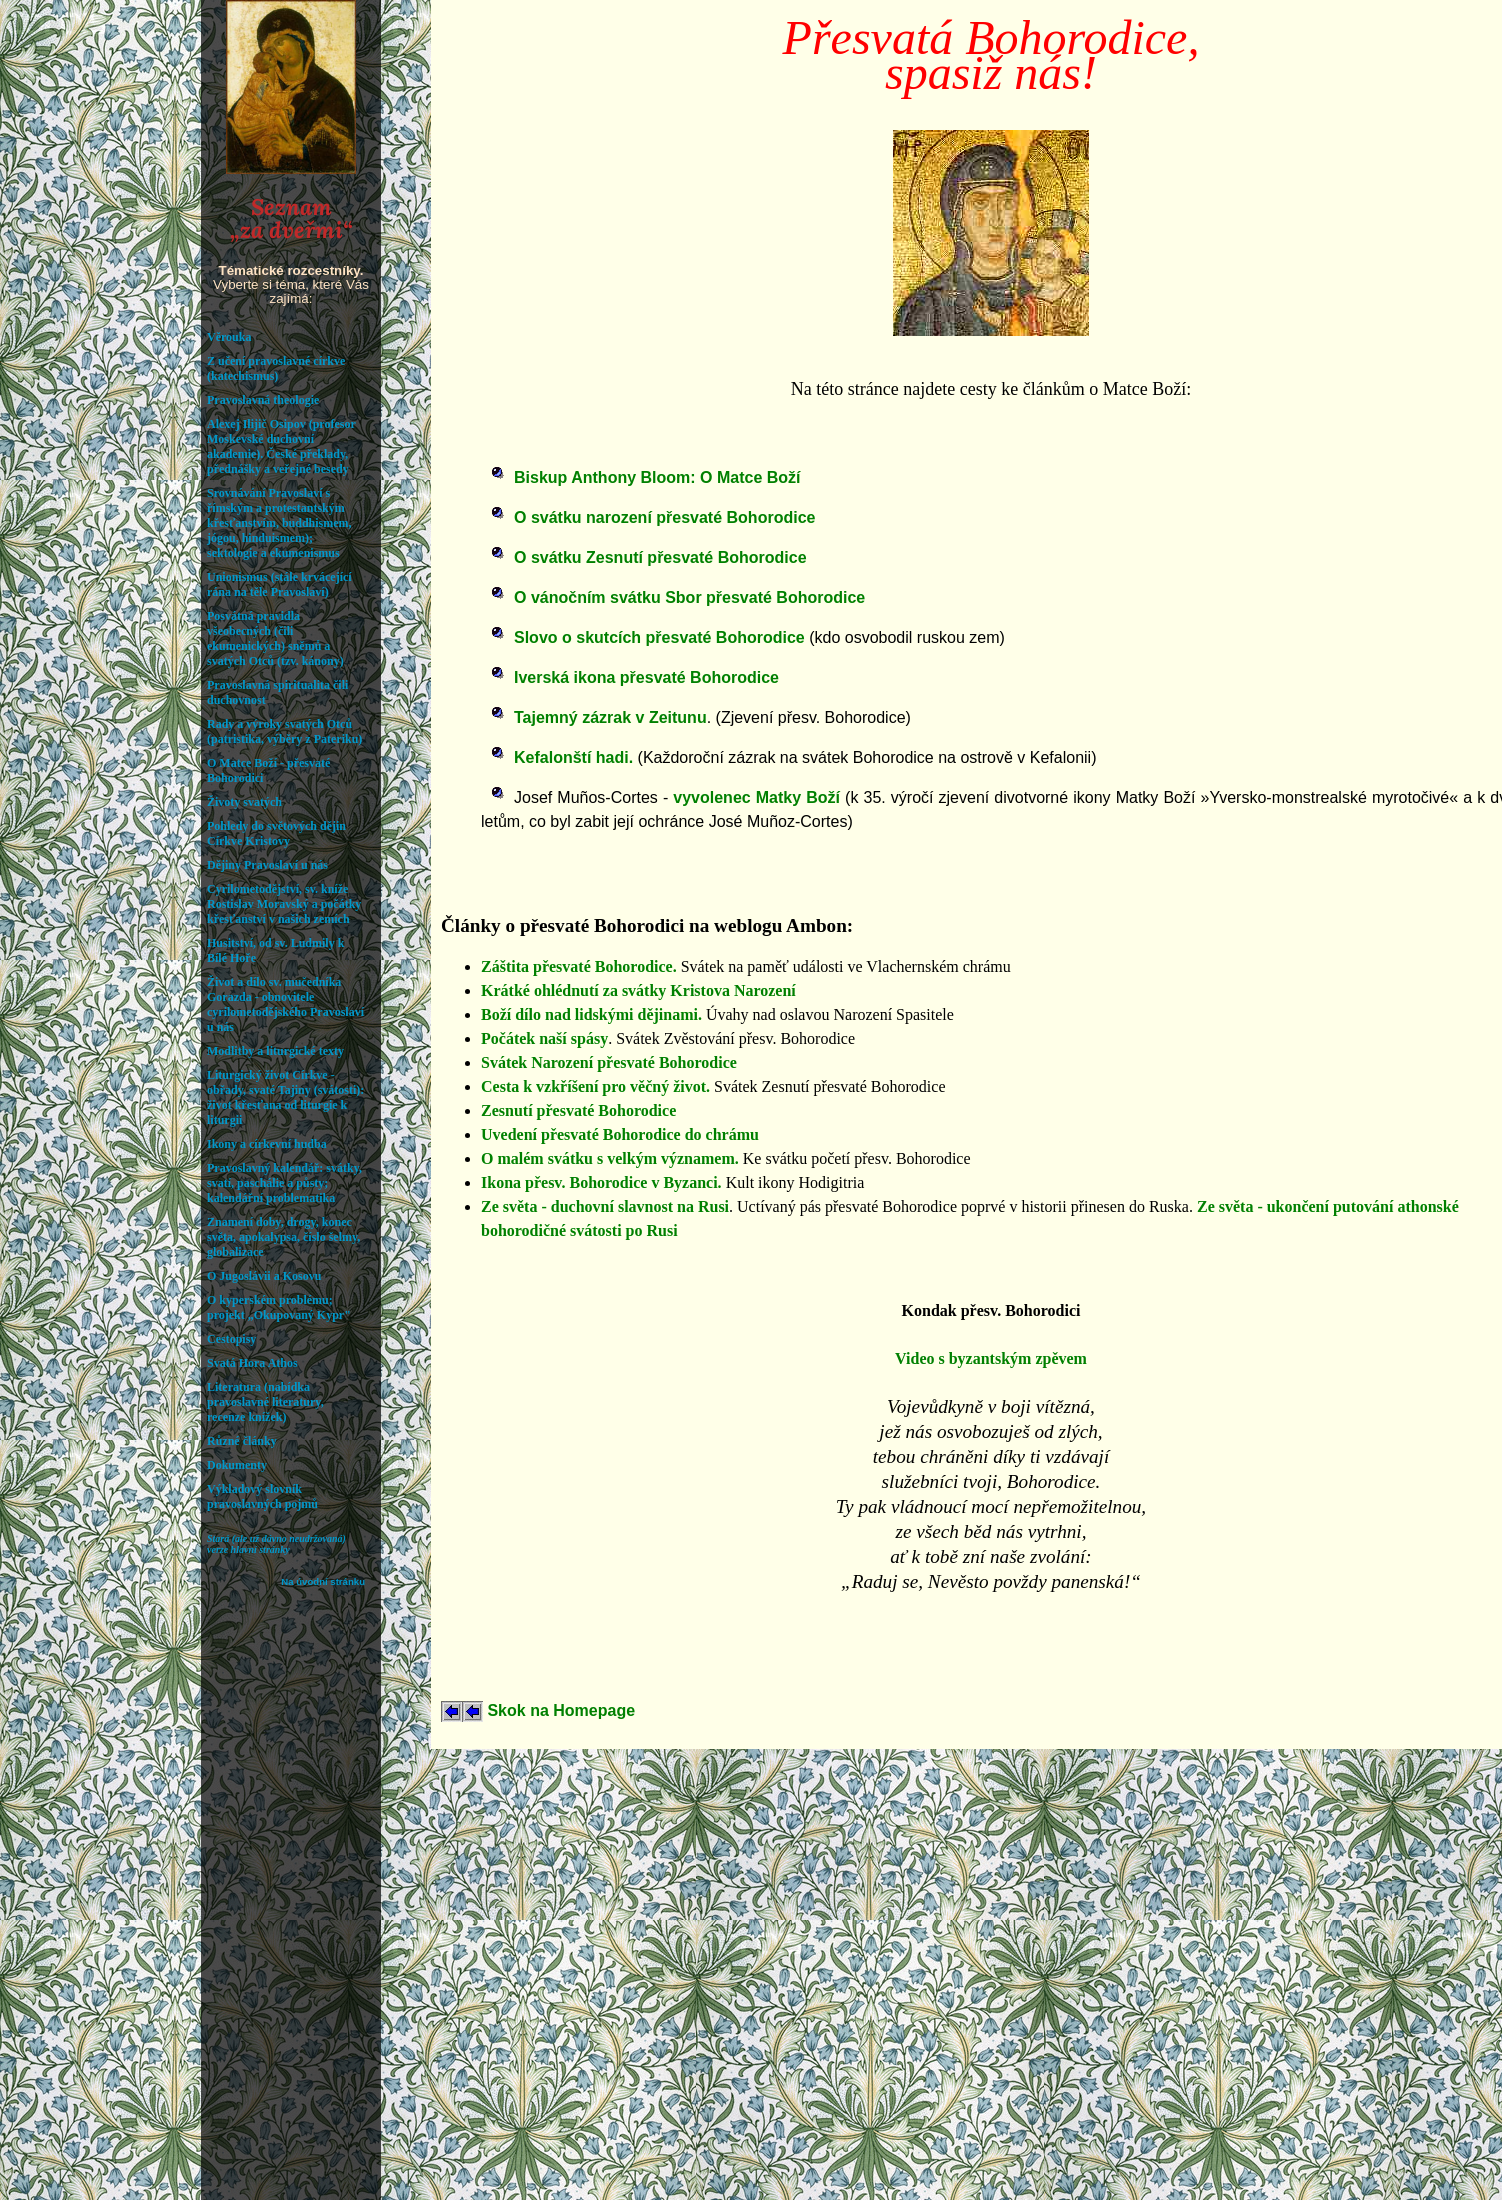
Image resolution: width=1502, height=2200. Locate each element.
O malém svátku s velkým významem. (610, 1158)
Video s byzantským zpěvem (991, 1358)
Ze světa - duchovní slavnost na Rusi (605, 1206)
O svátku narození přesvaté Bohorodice (664, 517)
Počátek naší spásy (544, 1038)
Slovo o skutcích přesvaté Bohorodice (659, 637)
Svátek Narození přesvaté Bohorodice (609, 1062)
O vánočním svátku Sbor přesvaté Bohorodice (689, 597)
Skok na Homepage (559, 1710)
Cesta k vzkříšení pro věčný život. (595, 1086)
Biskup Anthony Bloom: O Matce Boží (657, 477)
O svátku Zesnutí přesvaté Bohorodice (660, 557)
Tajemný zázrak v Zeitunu (610, 717)
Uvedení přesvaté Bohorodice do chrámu (620, 1134)
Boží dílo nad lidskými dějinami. (591, 1014)
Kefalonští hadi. (573, 757)
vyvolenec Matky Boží (756, 797)
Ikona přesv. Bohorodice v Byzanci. (601, 1182)
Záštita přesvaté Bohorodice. (579, 966)
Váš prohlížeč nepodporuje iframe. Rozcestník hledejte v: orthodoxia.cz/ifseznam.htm (291, 1100)
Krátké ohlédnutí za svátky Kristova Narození (638, 990)
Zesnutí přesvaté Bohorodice (578, 1110)
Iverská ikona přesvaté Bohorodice (646, 677)
